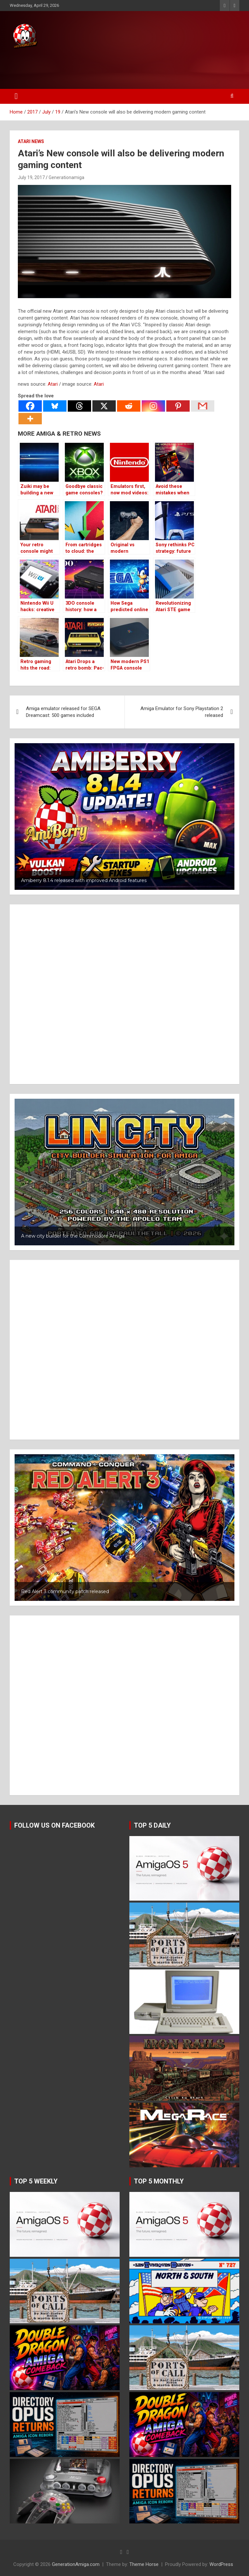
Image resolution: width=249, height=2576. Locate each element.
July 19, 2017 (31, 177)
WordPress (221, 2564)
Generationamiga (66, 177)
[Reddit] (128, 406)
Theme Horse (144, 2564)
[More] (30, 418)
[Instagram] (153, 406)
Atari (53, 384)
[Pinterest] (178, 406)
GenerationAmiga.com (76, 2564)
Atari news (31, 141)
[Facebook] (30, 406)
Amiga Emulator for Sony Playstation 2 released (181, 712)
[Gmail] (202, 406)
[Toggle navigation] (16, 96)
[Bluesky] (54, 406)
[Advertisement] (123, 67)
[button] (124, 816)
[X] (104, 406)
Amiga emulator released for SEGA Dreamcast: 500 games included (63, 712)
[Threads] (79, 406)
